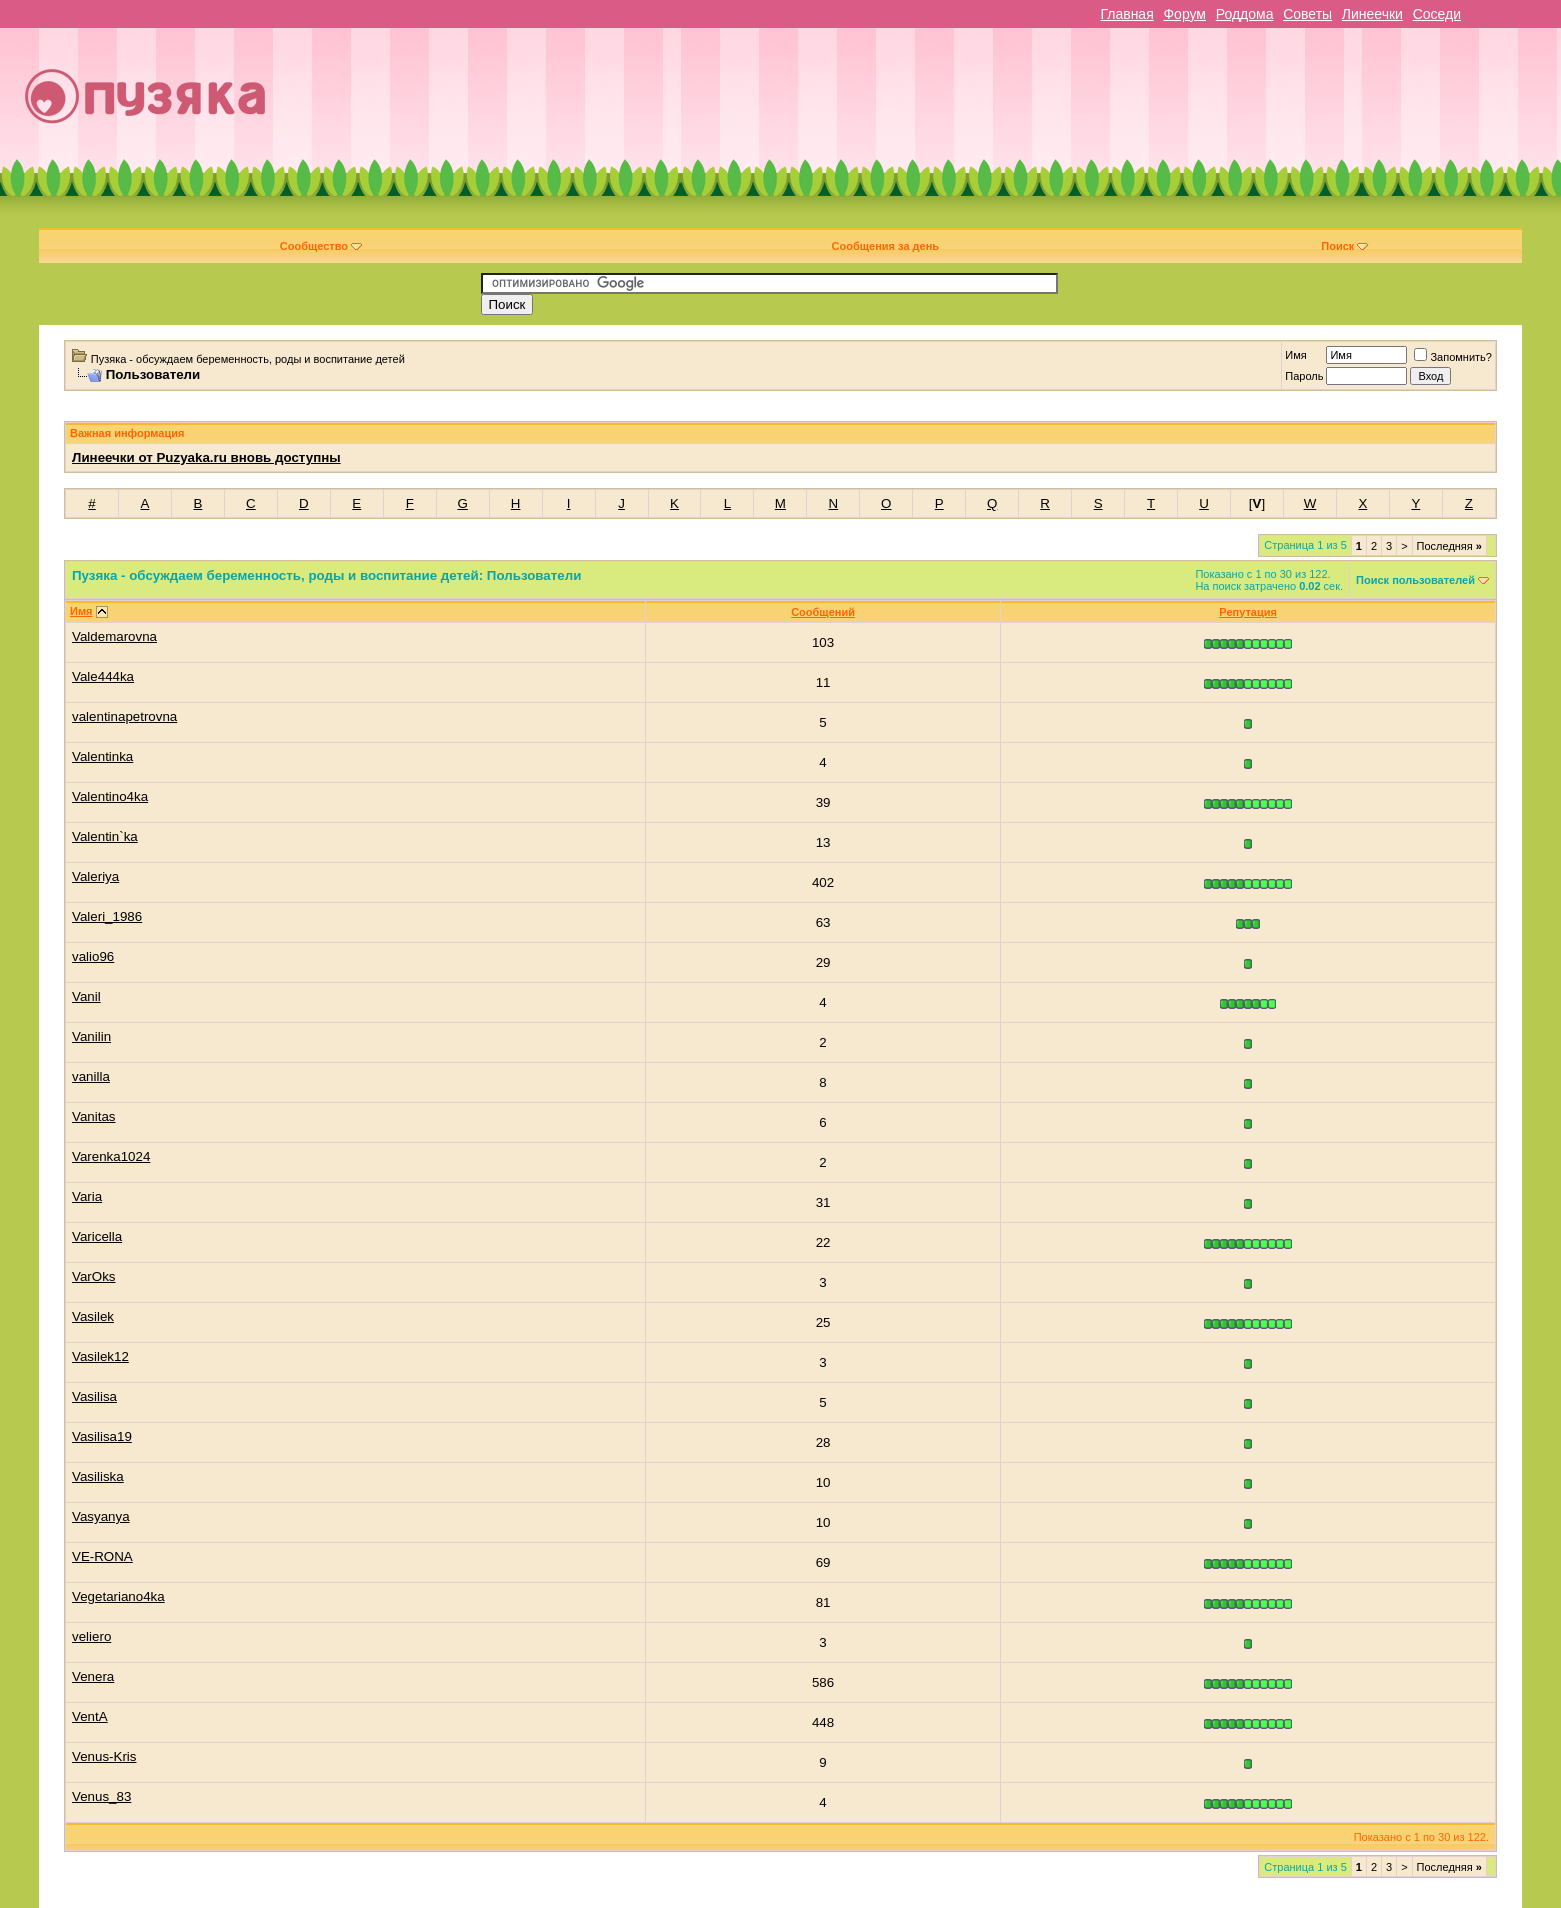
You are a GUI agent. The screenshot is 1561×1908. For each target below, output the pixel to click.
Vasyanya (101, 1516)
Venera (93, 1676)
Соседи (1437, 14)
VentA (90, 1716)
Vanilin (91, 1036)
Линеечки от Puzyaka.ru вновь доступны (206, 457)
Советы (1307, 14)
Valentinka (102, 756)
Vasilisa (94, 1396)
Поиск (1344, 246)
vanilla (91, 1076)
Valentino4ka (110, 796)
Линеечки (1372, 14)
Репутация (1248, 612)
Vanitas (93, 1116)
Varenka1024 (111, 1156)
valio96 (93, 956)
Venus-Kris (104, 1756)
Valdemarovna (114, 636)
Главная (1126, 14)
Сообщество (321, 246)
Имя (1295, 355)
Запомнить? (1453, 357)
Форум (1184, 14)
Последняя (1449, 546)
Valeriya (95, 876)
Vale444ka (103, 676)
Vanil (86, 996)
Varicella (97, 1236)
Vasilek (93, 1316)
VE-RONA (102, 1556)
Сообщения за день (885, 246)
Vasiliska (98, 1476)
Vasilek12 (100, 1356)
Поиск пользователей (1415, 580)
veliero (91, 1636)
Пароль (1304, 376)
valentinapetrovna (124, 716)
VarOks (93, 1276)
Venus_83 (101, 1796)
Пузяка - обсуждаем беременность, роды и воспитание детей (248, 359)
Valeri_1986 (107, 916)
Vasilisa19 (102, 1436)
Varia (87, 1196)
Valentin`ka (105, 836)
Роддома (1245, 14)
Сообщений (823, 612)
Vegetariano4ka (118, 1596)
